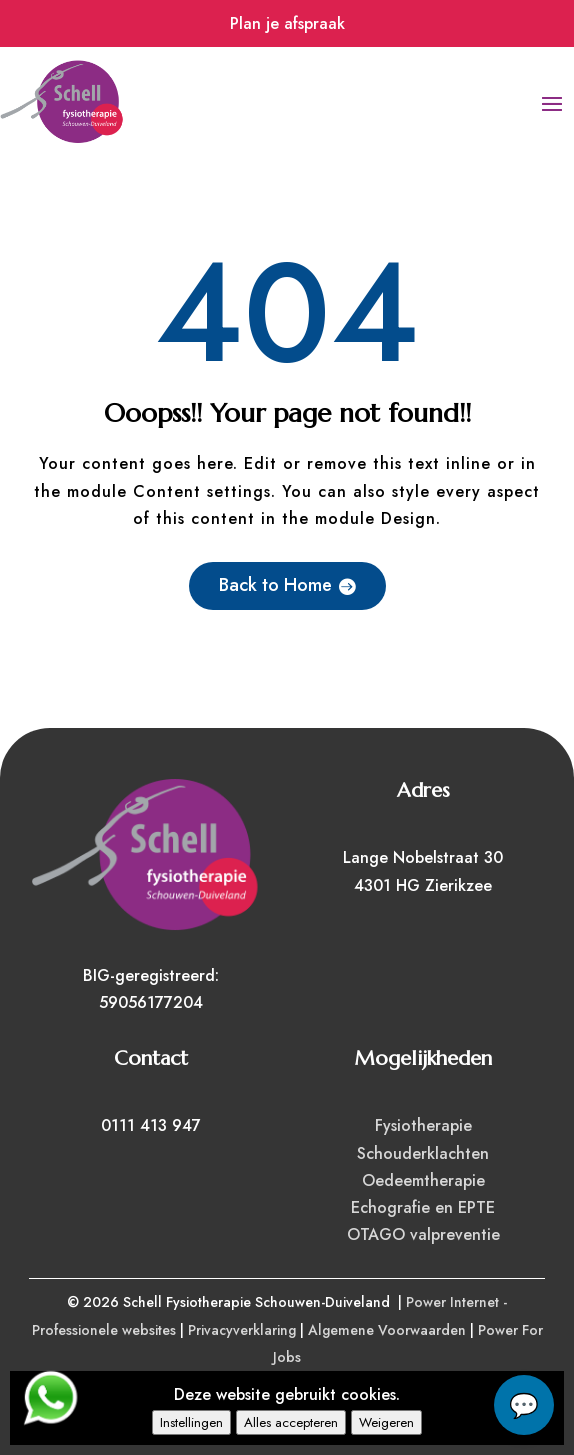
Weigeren (386, 1422)
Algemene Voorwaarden (387, 1330)
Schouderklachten (423, 1153)
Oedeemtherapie (423, 1180)
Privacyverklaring (242, 1330)
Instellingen (191, 1422)
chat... (524, 1405)
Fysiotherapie (423, 1125)
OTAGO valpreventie (423, 1234)
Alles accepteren (291, 1422)
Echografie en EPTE (423, 1207)
